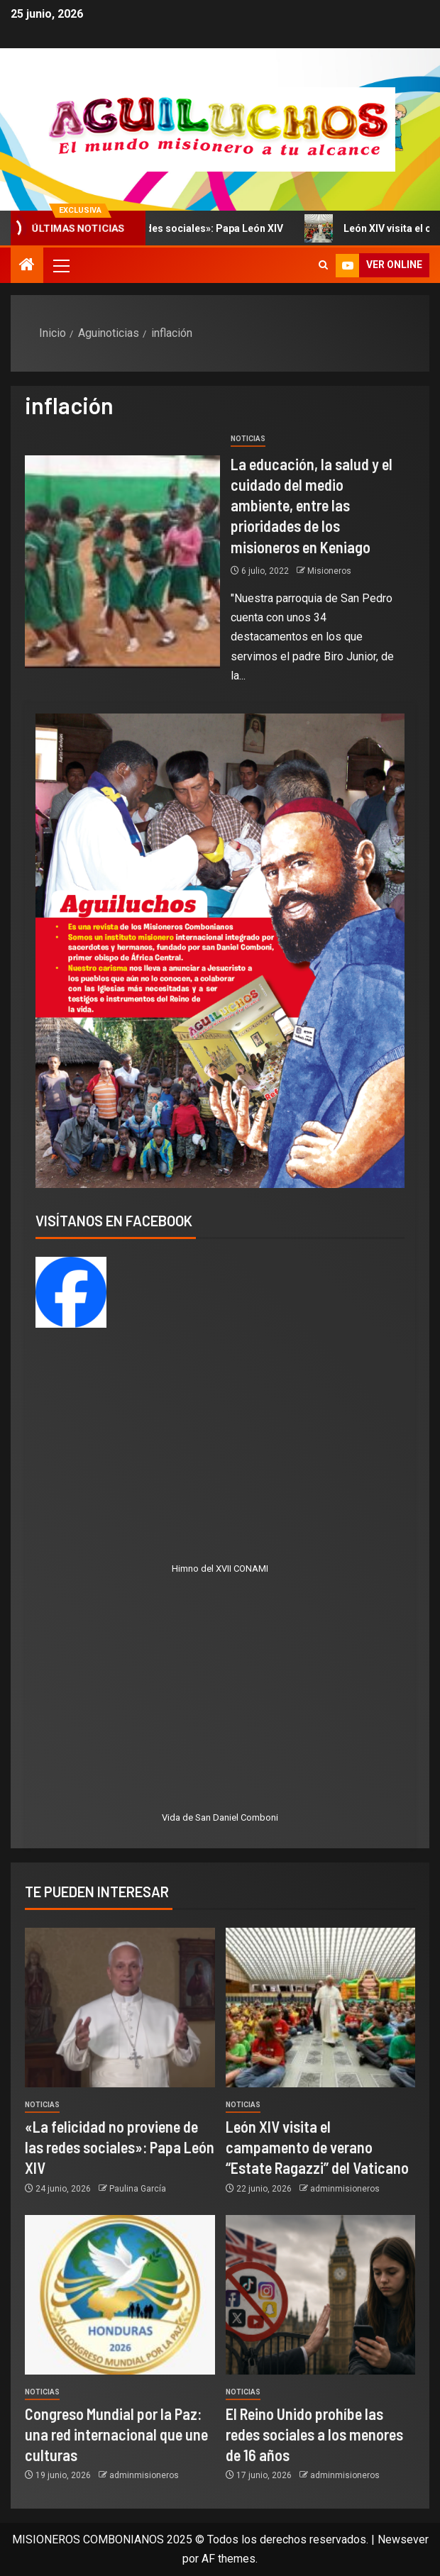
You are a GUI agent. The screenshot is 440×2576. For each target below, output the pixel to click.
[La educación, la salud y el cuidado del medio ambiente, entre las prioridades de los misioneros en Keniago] (122, 561)
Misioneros (329, 571)
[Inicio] (27, 266)
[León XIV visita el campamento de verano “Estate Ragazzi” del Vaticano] (321, 2007)
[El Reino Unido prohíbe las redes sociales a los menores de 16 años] (321, 2295)
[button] (60, 265)
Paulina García (137, 2189)
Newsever (403, 2539)
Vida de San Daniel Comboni (220, 1817)
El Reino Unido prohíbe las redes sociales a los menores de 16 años (314, 2434)
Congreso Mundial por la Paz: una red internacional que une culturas (116, 2434)
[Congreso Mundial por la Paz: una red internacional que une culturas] (120, 2295)
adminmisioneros (345, 2189)
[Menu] (60, 265)
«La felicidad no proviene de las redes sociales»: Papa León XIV (119, 2147)
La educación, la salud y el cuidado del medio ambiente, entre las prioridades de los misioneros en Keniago (311, 505)
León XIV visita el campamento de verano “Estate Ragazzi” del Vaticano (317, 2147)
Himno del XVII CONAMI (220, 1568)
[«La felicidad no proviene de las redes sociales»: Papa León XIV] (120, 2007)
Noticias (248, 439)
